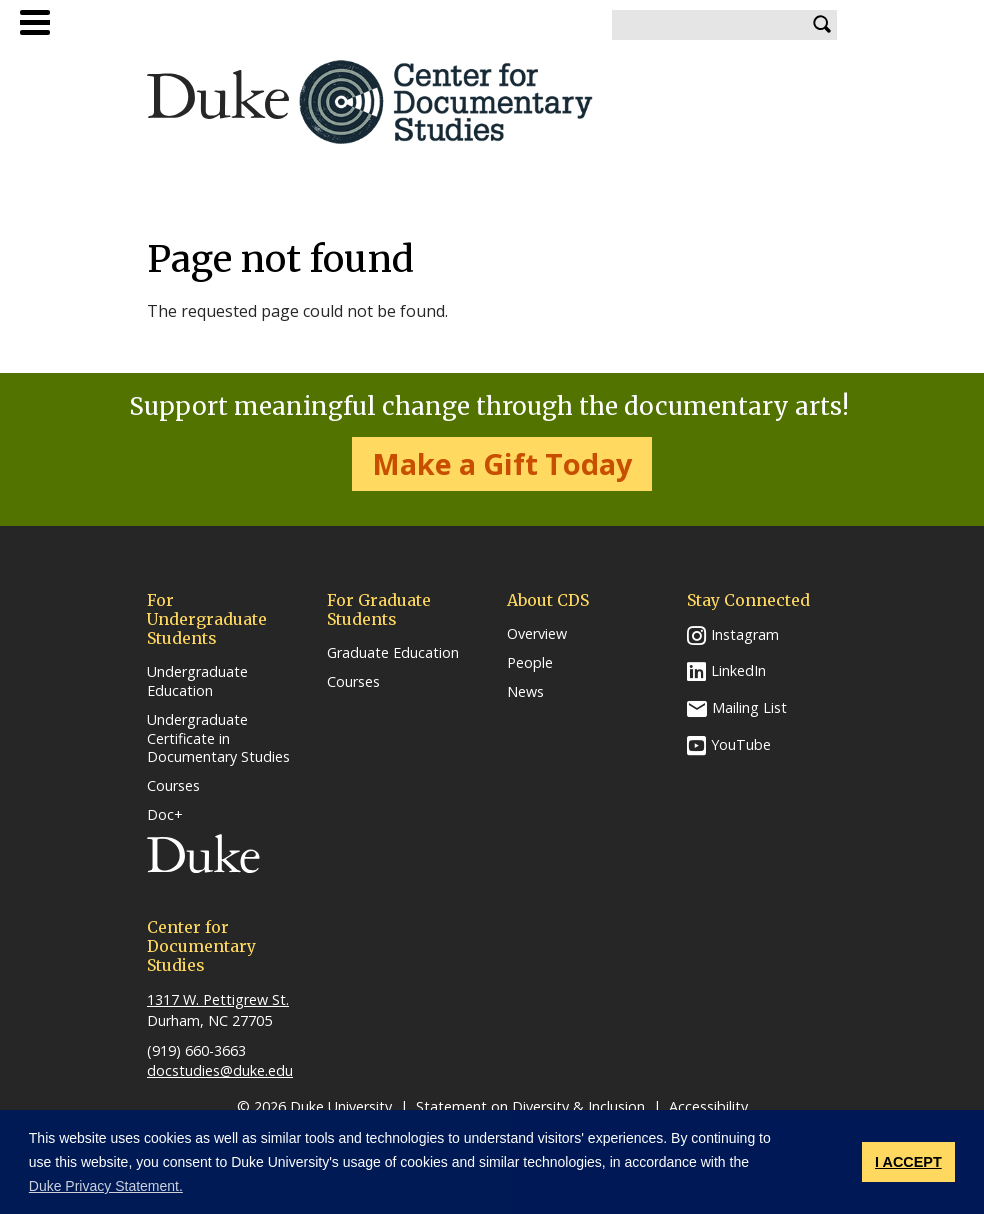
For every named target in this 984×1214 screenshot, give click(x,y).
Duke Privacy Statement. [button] (106, 1186)
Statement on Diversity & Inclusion (530, 1106)
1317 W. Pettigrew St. (218, 999)
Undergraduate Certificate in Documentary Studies (218, 738)
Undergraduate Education (197, 681)
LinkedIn (738, 670)
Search (822, 25)
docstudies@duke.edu (220, 1070)
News (525, 692)
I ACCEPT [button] (908, 1162)
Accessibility (708, 1106)
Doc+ (165, 815)
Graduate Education (393, 653)
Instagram (745, 634)
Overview (537, 634)
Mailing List (749, 707)
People (530, 663)
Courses (173, 786)
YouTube (741, 744)
